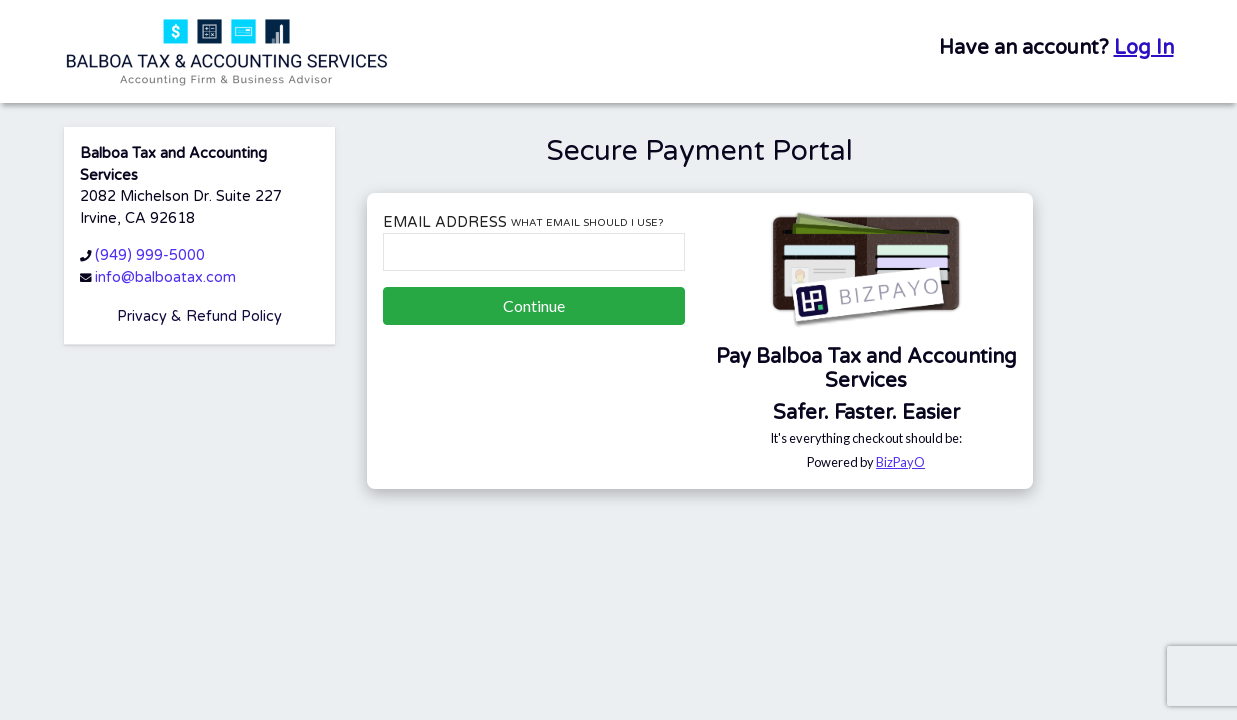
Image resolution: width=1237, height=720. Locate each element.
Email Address (523, 222)
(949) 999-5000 (150, 255)
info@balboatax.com (165, 277)
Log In (1144, 48)
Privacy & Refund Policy (199, 316)
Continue (534, 305)
